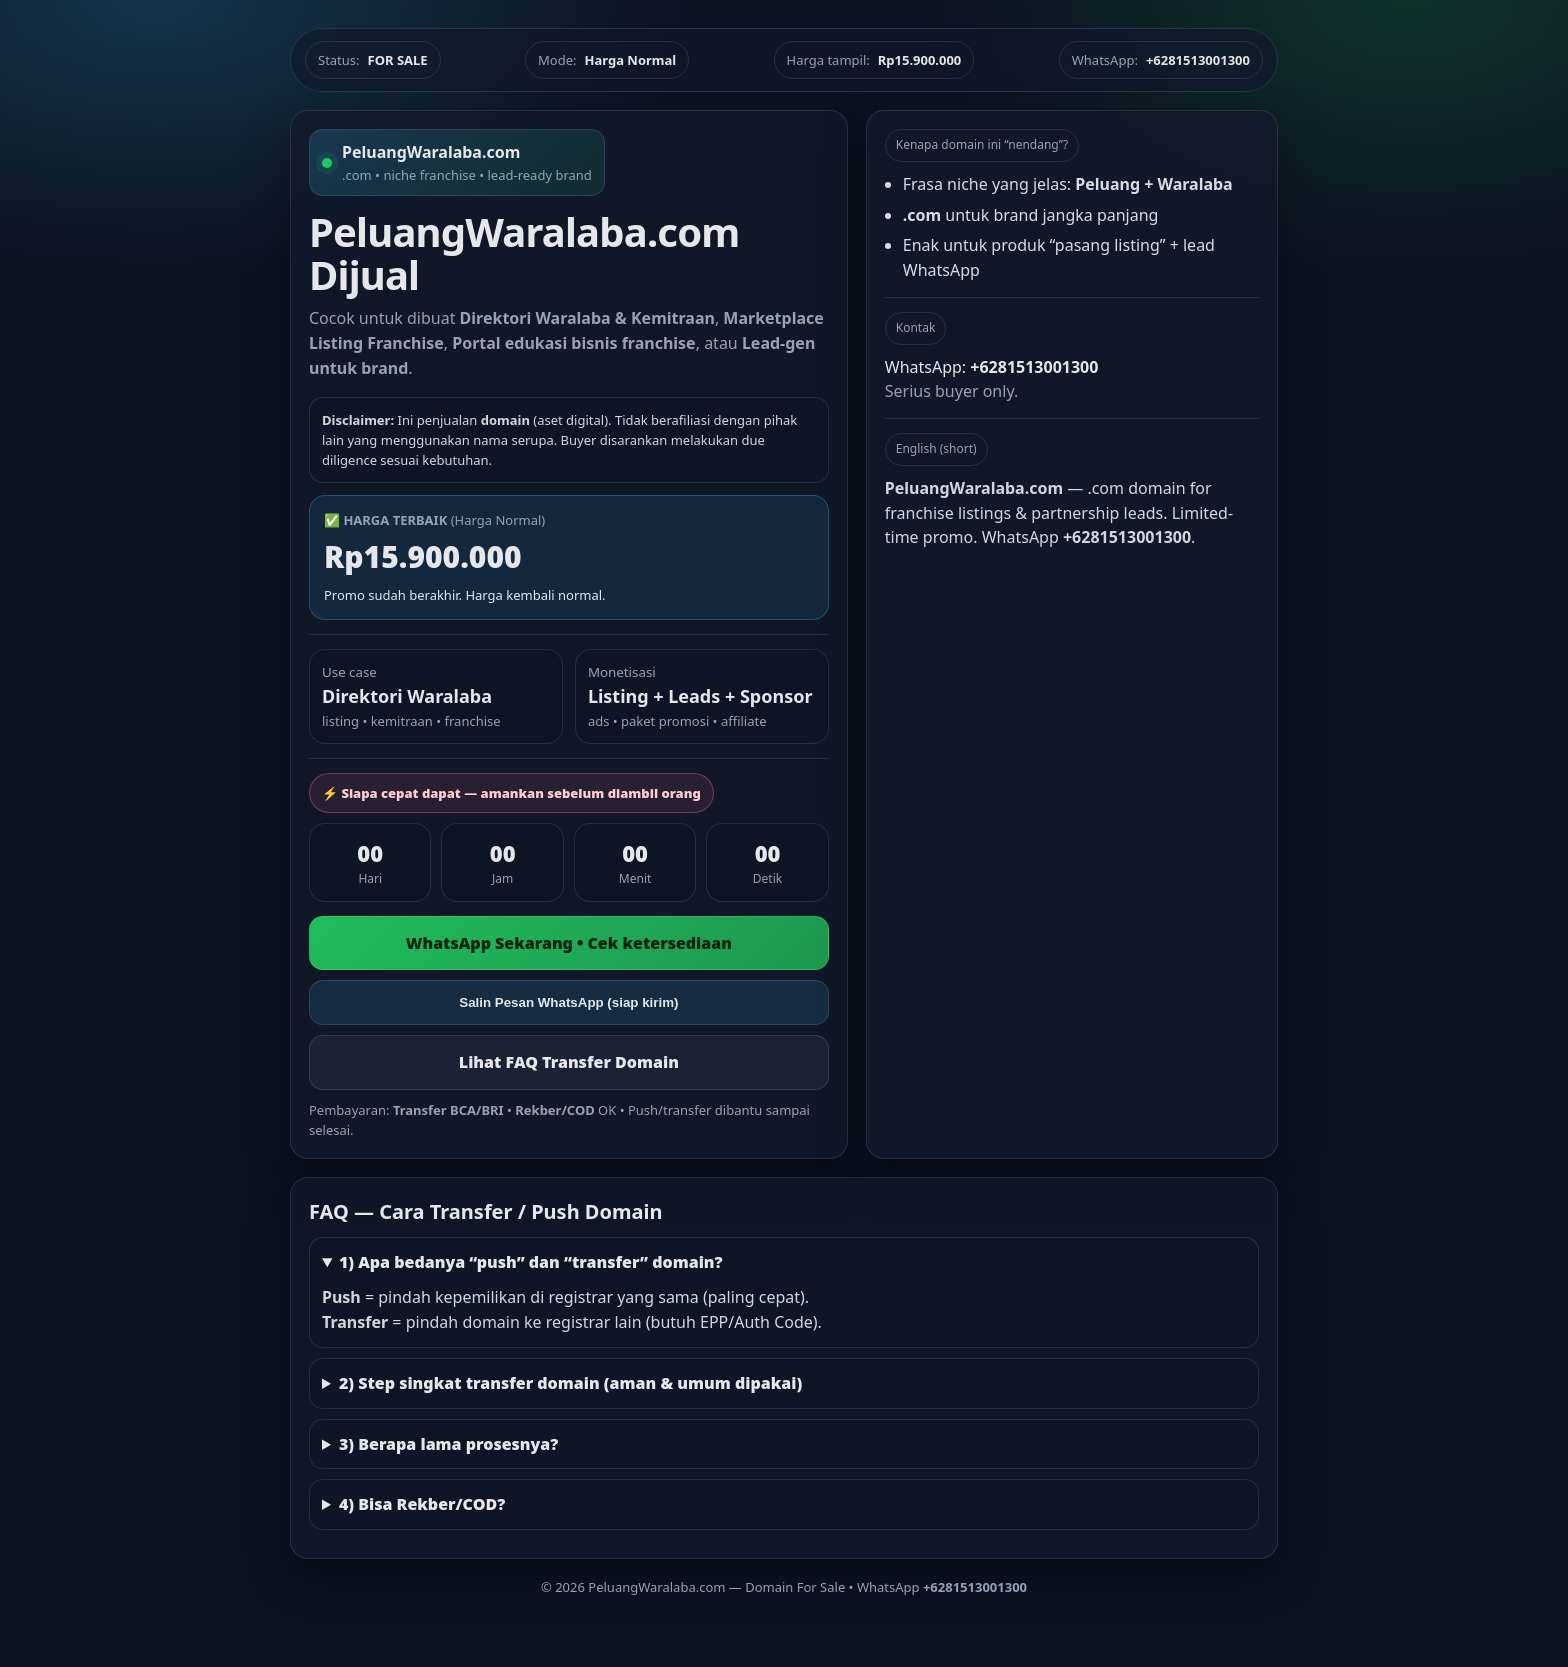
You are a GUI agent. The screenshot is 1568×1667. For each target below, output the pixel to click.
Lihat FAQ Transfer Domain (569, 1062)
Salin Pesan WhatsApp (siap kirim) (568, 1002)
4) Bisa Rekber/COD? (422, 1504)
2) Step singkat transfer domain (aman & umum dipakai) (570, 1383)
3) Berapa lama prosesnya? (448, 1444)
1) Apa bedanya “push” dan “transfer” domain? (531, 1262)
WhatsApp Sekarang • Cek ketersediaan (569, 943)
